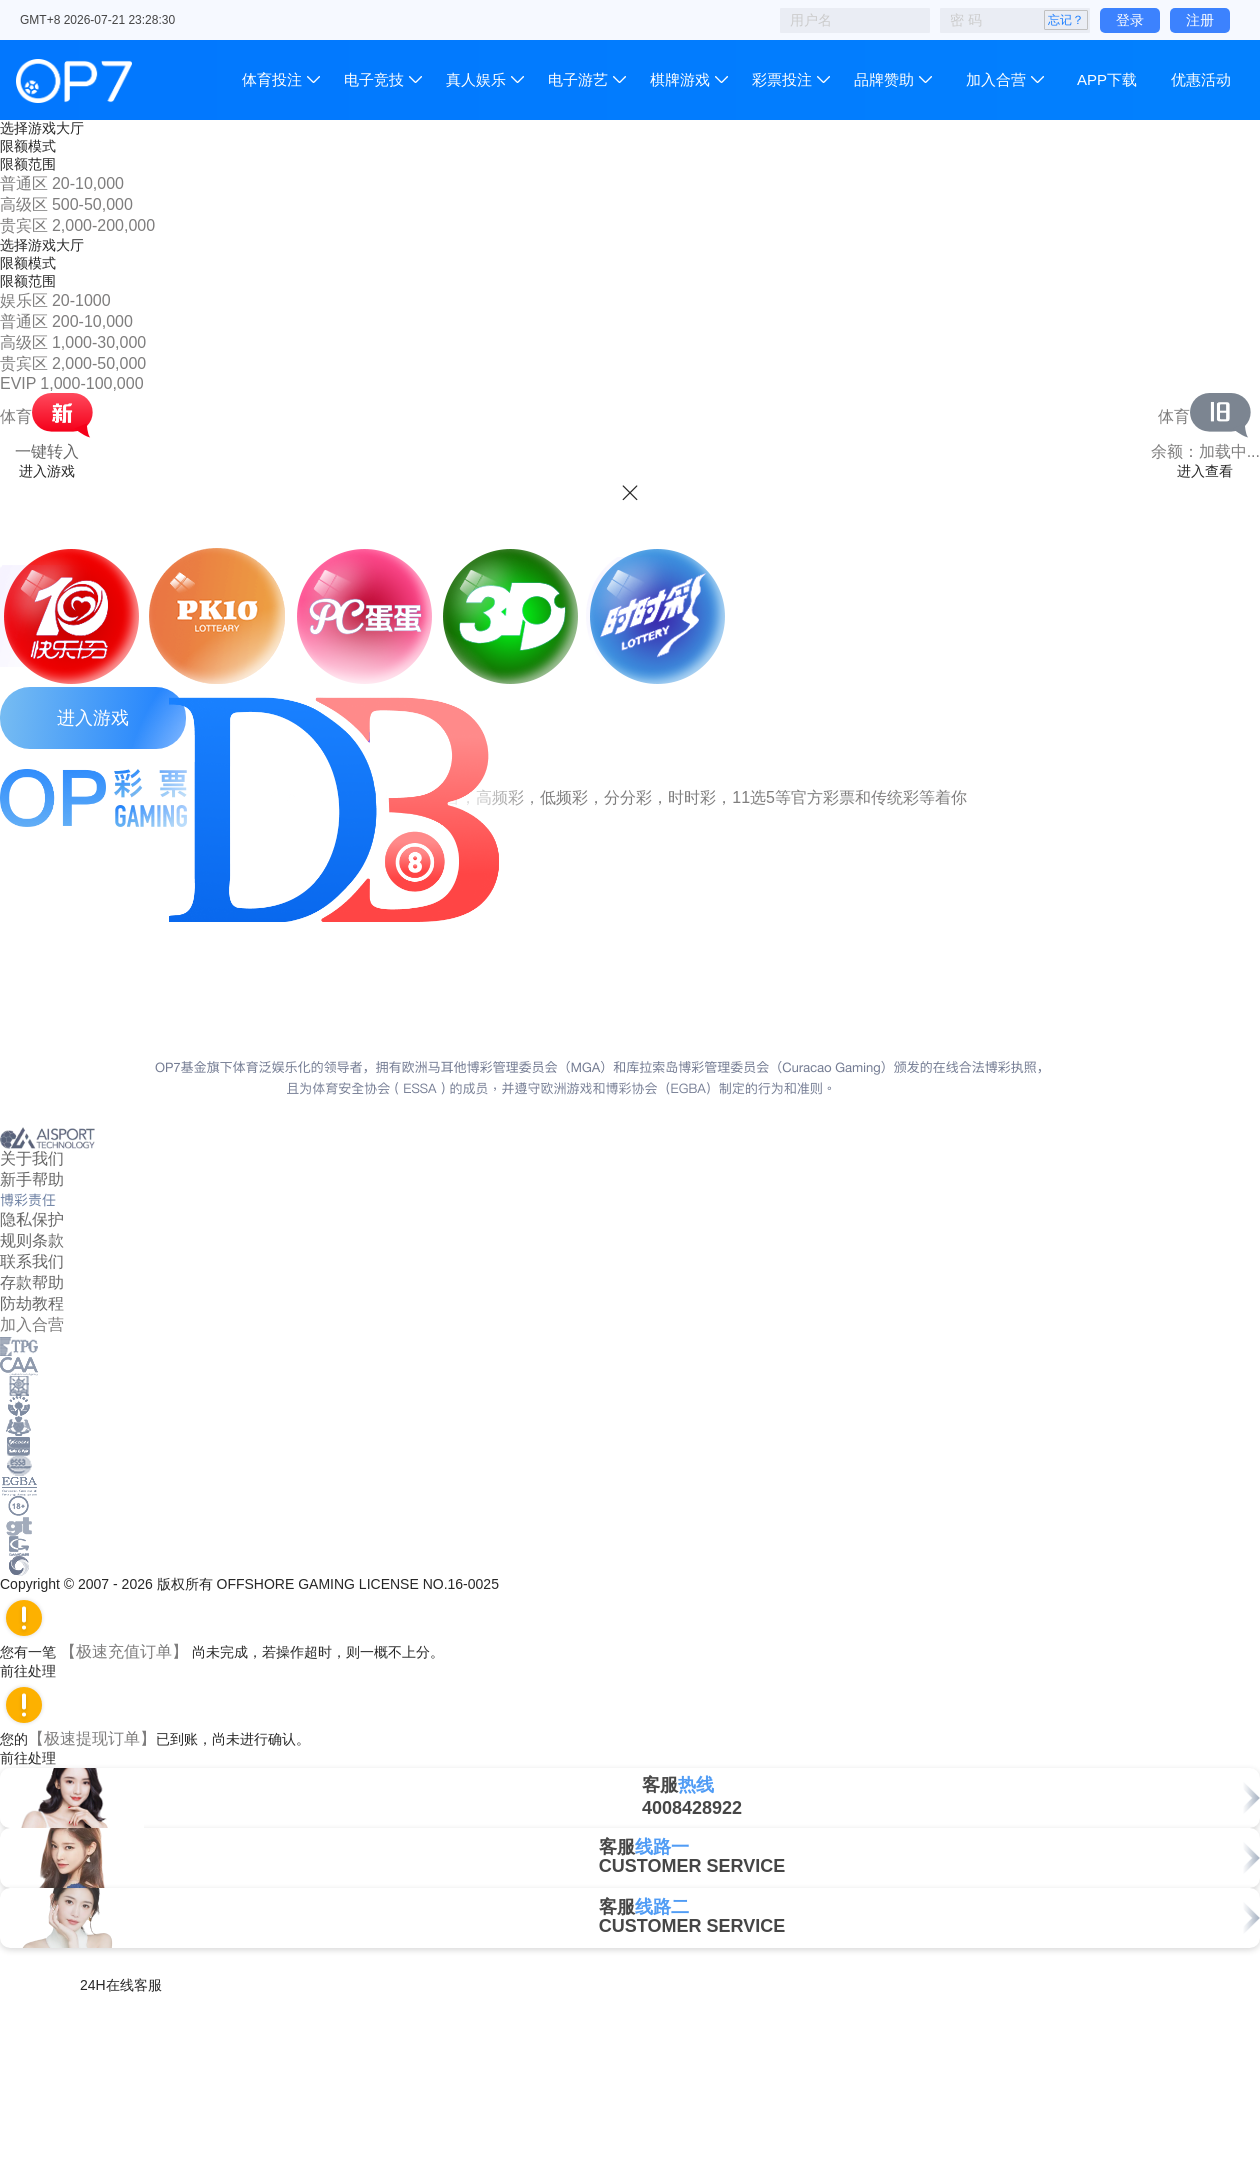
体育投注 (274, 79)
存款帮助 (32, 1282)
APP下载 (1107, 79)
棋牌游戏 (680, 79)
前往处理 (37, 1671)
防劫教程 (32, 1303)
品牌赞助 (884, 79)
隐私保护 (32, 1219)
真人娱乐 (476, 79)
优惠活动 (1201, 79)
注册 (1200, 20)
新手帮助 (32, 1179)
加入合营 (996, 79)
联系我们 (32, 1261)
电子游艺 (578, 79)
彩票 (782, 79)
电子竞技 (374, 79)
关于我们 (32, 1158)
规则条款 (32, 1240)
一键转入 (47, 451)
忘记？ (1066, 20)
